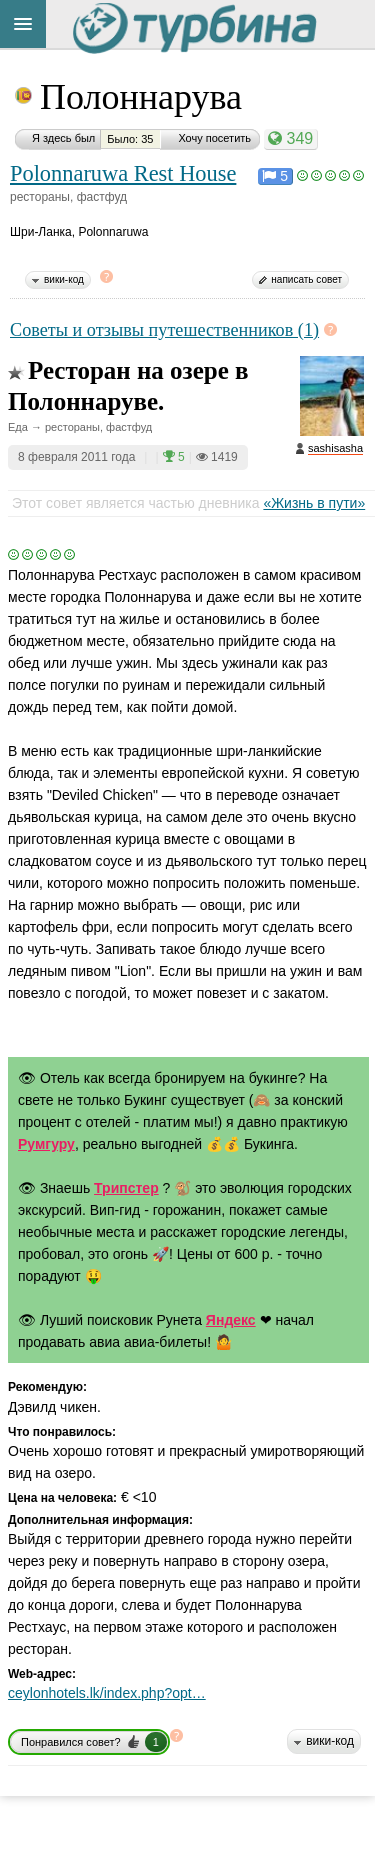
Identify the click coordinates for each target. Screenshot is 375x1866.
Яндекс (231, 1320)
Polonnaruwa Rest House (123, 173)
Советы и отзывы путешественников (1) (164, 330)
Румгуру (46, 1144)
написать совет (306, 279)
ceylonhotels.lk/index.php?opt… (107, 1693)
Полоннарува (141, 97)
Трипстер (126, 1188)
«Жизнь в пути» (314, 503)
